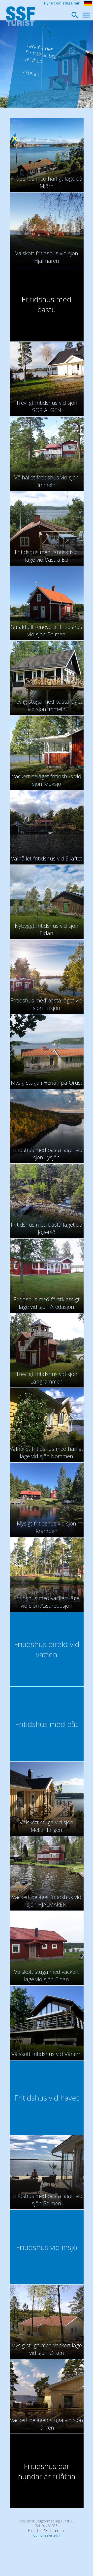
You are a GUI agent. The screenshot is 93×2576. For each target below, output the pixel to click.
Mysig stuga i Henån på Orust (46, 1082)
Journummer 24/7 (46, 2535)
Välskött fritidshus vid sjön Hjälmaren (46, 256)
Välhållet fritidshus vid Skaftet (46, 858)
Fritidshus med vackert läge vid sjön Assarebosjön (46, 1601)
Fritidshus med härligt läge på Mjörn (46, 182)
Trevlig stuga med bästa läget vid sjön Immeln (46, 705)
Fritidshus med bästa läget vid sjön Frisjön (46, 1003)
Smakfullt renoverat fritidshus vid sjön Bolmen (46, 630)
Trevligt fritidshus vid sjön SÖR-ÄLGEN (46, 406)
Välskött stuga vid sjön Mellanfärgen (46, 1825)
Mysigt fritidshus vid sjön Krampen (46, 1526)
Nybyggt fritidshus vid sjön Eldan (46, 929)
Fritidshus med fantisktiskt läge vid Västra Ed (46, 555)
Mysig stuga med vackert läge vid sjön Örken (46, 2348)
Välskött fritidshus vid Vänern (46, 2053)
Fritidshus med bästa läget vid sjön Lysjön (46, 1153)
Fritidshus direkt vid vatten (46, 1649)
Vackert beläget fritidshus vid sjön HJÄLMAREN (46, 1900)
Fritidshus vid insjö (46, 2247)
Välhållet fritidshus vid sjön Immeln (46, 480)
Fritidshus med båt (46, 1724)
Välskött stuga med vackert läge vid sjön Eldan (46, 1975)
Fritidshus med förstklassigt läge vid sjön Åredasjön (47, 1302)
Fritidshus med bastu (46, 304)
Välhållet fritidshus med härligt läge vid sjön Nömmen (46, 1452)
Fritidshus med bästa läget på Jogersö (46, 1228)
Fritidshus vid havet (46, 2098)
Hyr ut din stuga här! (62, 3)
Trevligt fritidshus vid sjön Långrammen (46, 1377)
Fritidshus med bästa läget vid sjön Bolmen (46, 2199)
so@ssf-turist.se (52, 2530)
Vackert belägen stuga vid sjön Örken (46, 2423)
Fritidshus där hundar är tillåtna (46, 2471)
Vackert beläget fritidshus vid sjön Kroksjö (46, 779)
